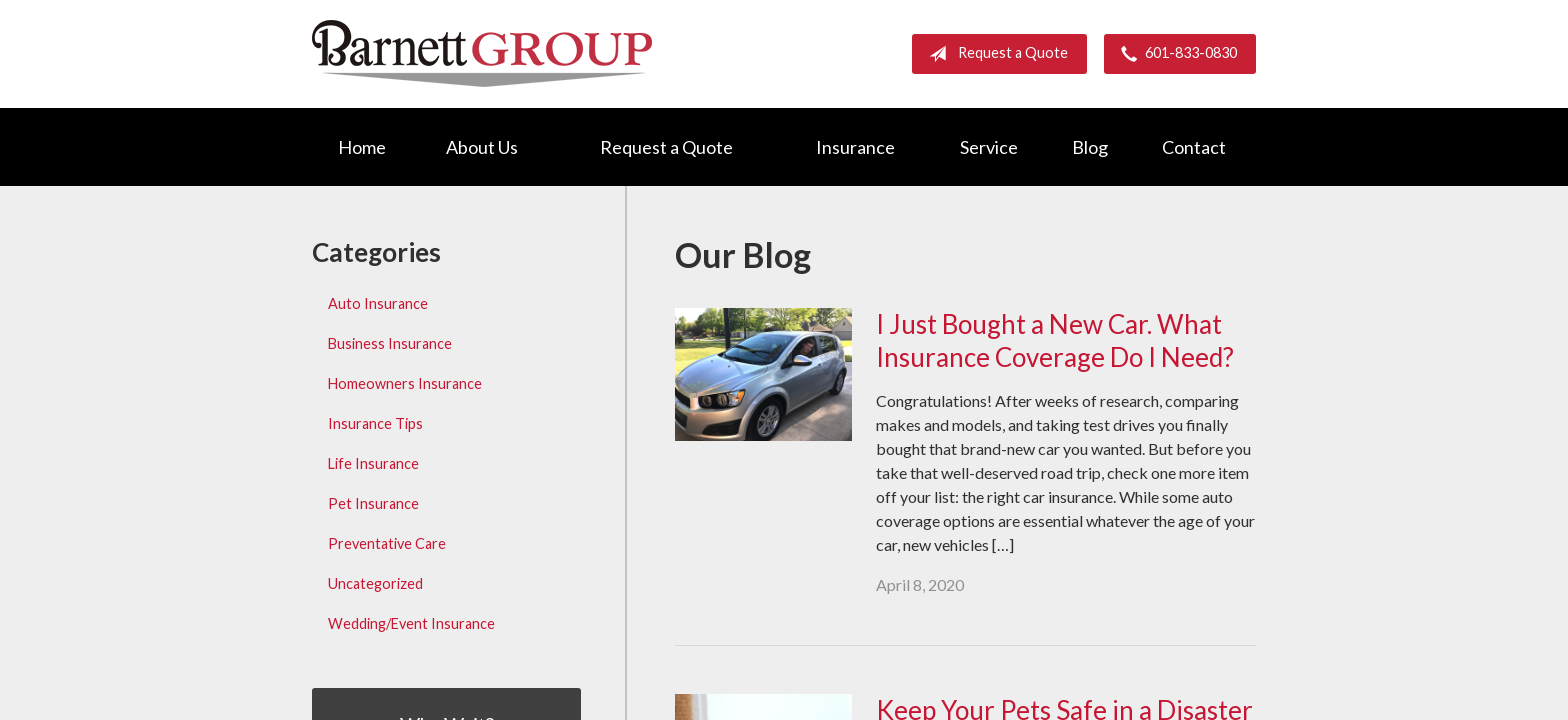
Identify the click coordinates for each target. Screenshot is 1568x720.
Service (989, 147)
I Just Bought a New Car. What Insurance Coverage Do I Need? (1055, 340)
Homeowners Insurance (405, 383)
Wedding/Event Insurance (411, 623)
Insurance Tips (375, 423)
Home (362, 147)
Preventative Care (387, 543)
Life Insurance (373, 463)
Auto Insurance (378, 303)
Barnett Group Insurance (482, 53)
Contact (1194, 147)
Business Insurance (390, 343)
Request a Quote (994, 54)
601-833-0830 (1175, 54)
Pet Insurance (373, 503)
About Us (482, 147)
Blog (1090, 147)
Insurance (855, 147)
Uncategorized (375, 583)
